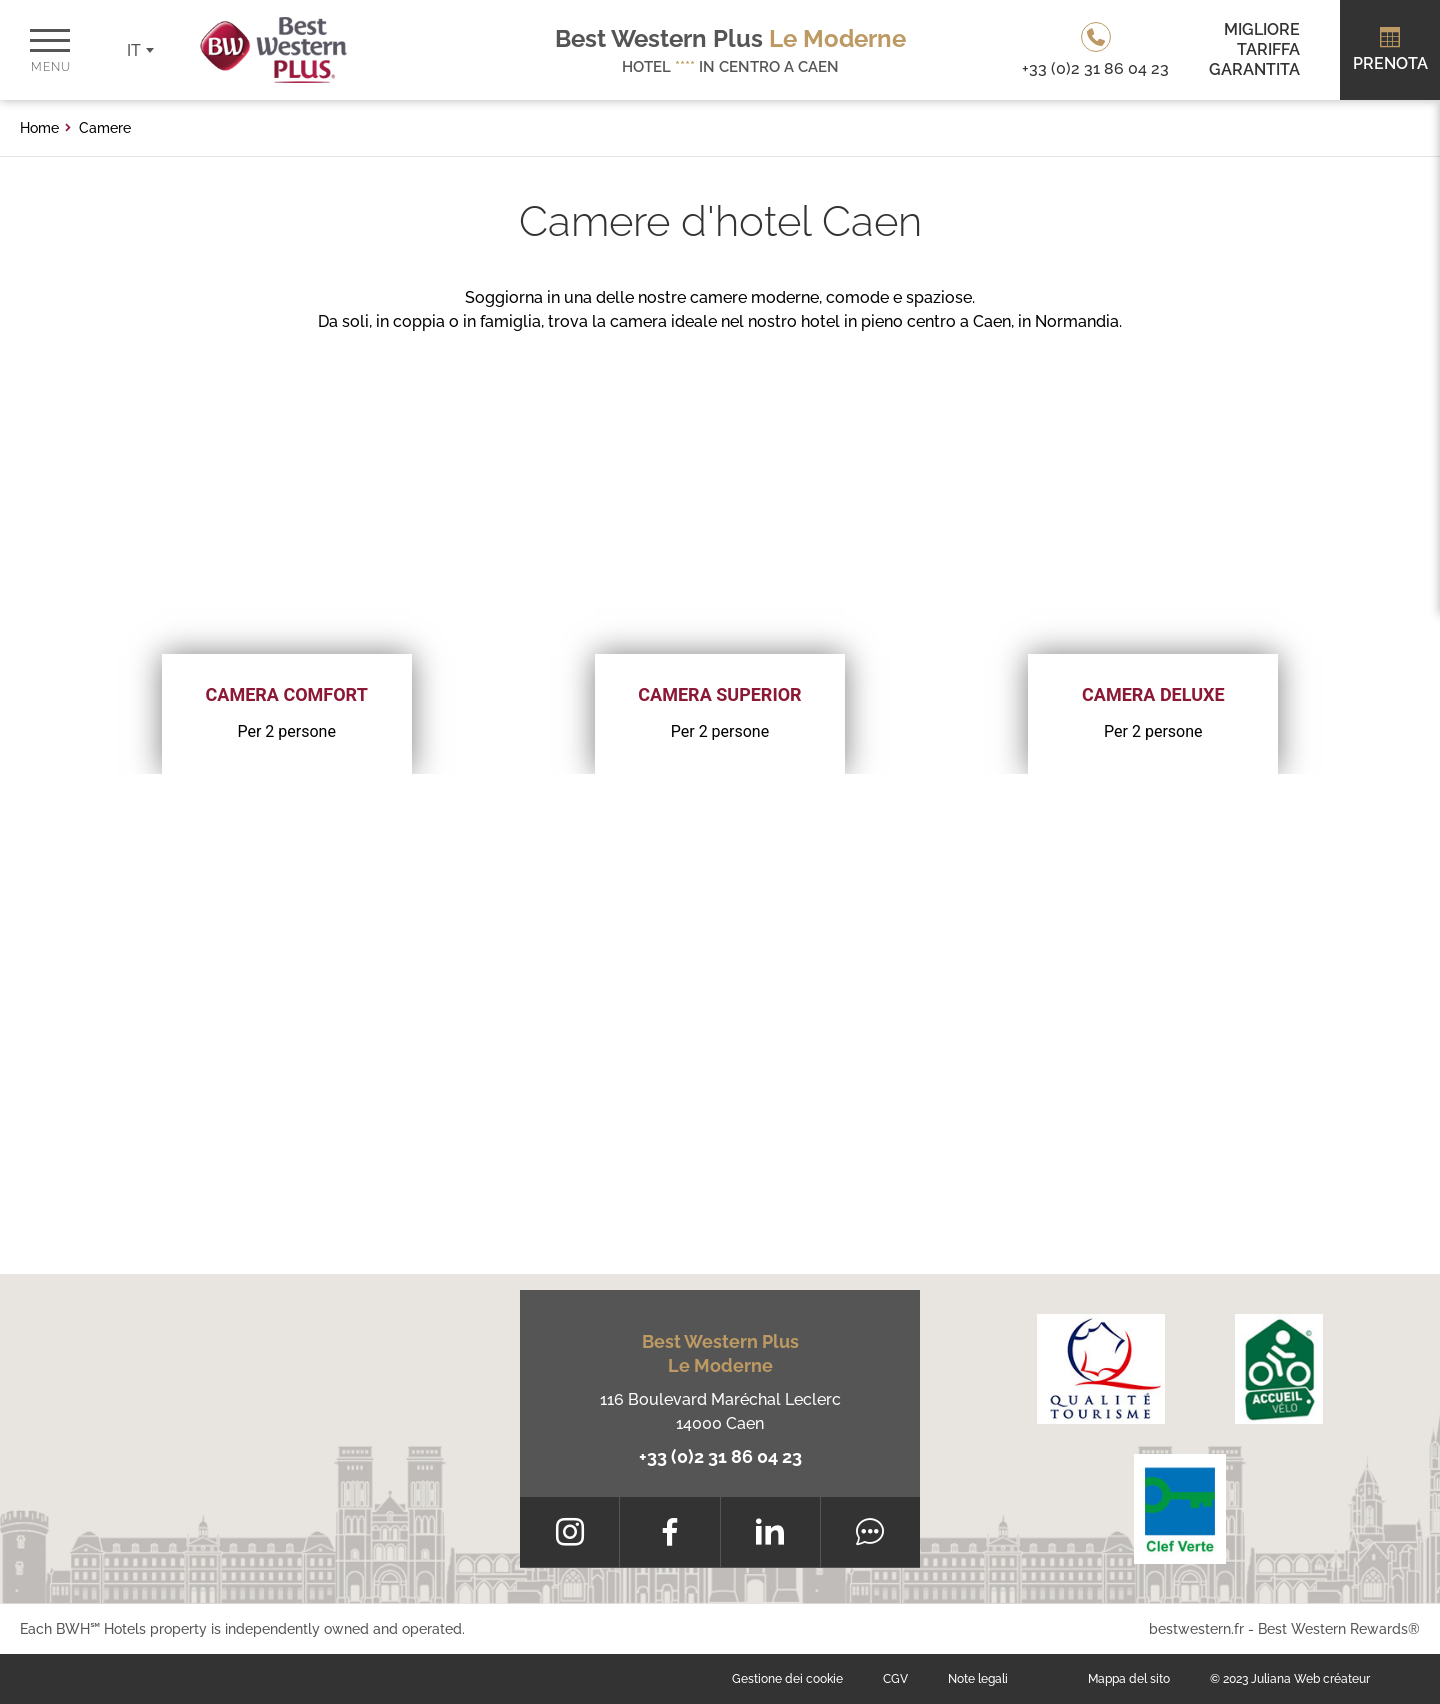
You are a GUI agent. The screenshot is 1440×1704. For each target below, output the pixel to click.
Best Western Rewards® (1339, 1629)
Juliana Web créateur (1310, 1679)
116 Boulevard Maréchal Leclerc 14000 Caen (720, 1411)
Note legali (978, 1679)
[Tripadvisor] (870, 1532)
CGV (895, 1679)
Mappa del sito (1129, 1679)
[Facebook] (669, 1532)
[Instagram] (569, 1532)
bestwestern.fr (1196, 1629)
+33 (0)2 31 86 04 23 (720, 1456)
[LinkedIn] (770, 1532)
